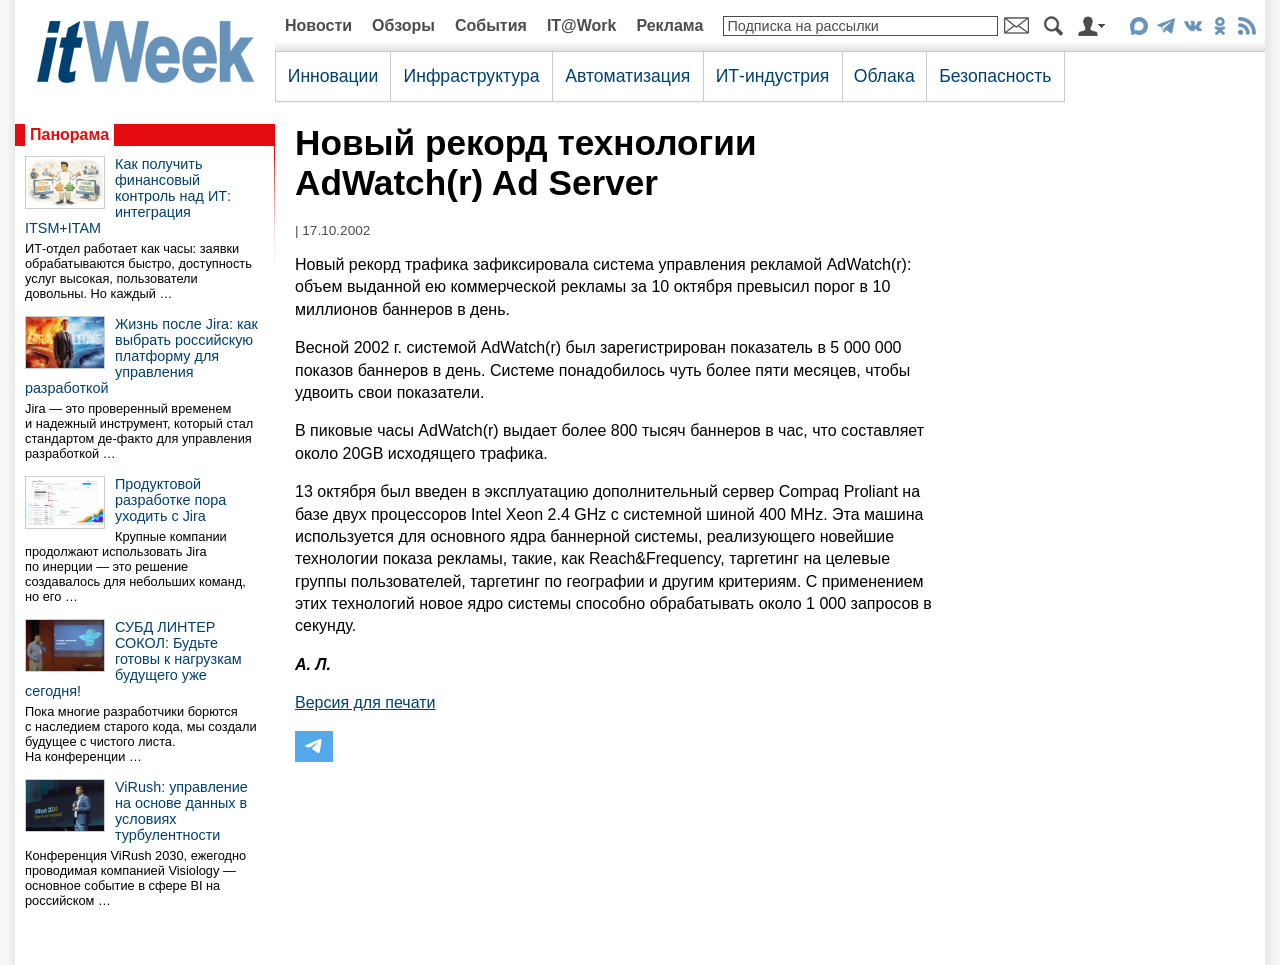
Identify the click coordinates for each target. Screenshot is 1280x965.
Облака (884, 76)
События (491, 25)
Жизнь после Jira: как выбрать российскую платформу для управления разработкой (141, 356)
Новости (318, 25)
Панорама (69, 134)
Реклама (669, 25)
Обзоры (403, 25)
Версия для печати (365, 702)
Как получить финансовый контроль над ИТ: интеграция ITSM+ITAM (128, 196)
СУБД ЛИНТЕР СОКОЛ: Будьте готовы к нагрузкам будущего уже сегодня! (133, 659)
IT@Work (582, 25)
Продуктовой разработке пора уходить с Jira (170, 500)
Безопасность (995, 76)
